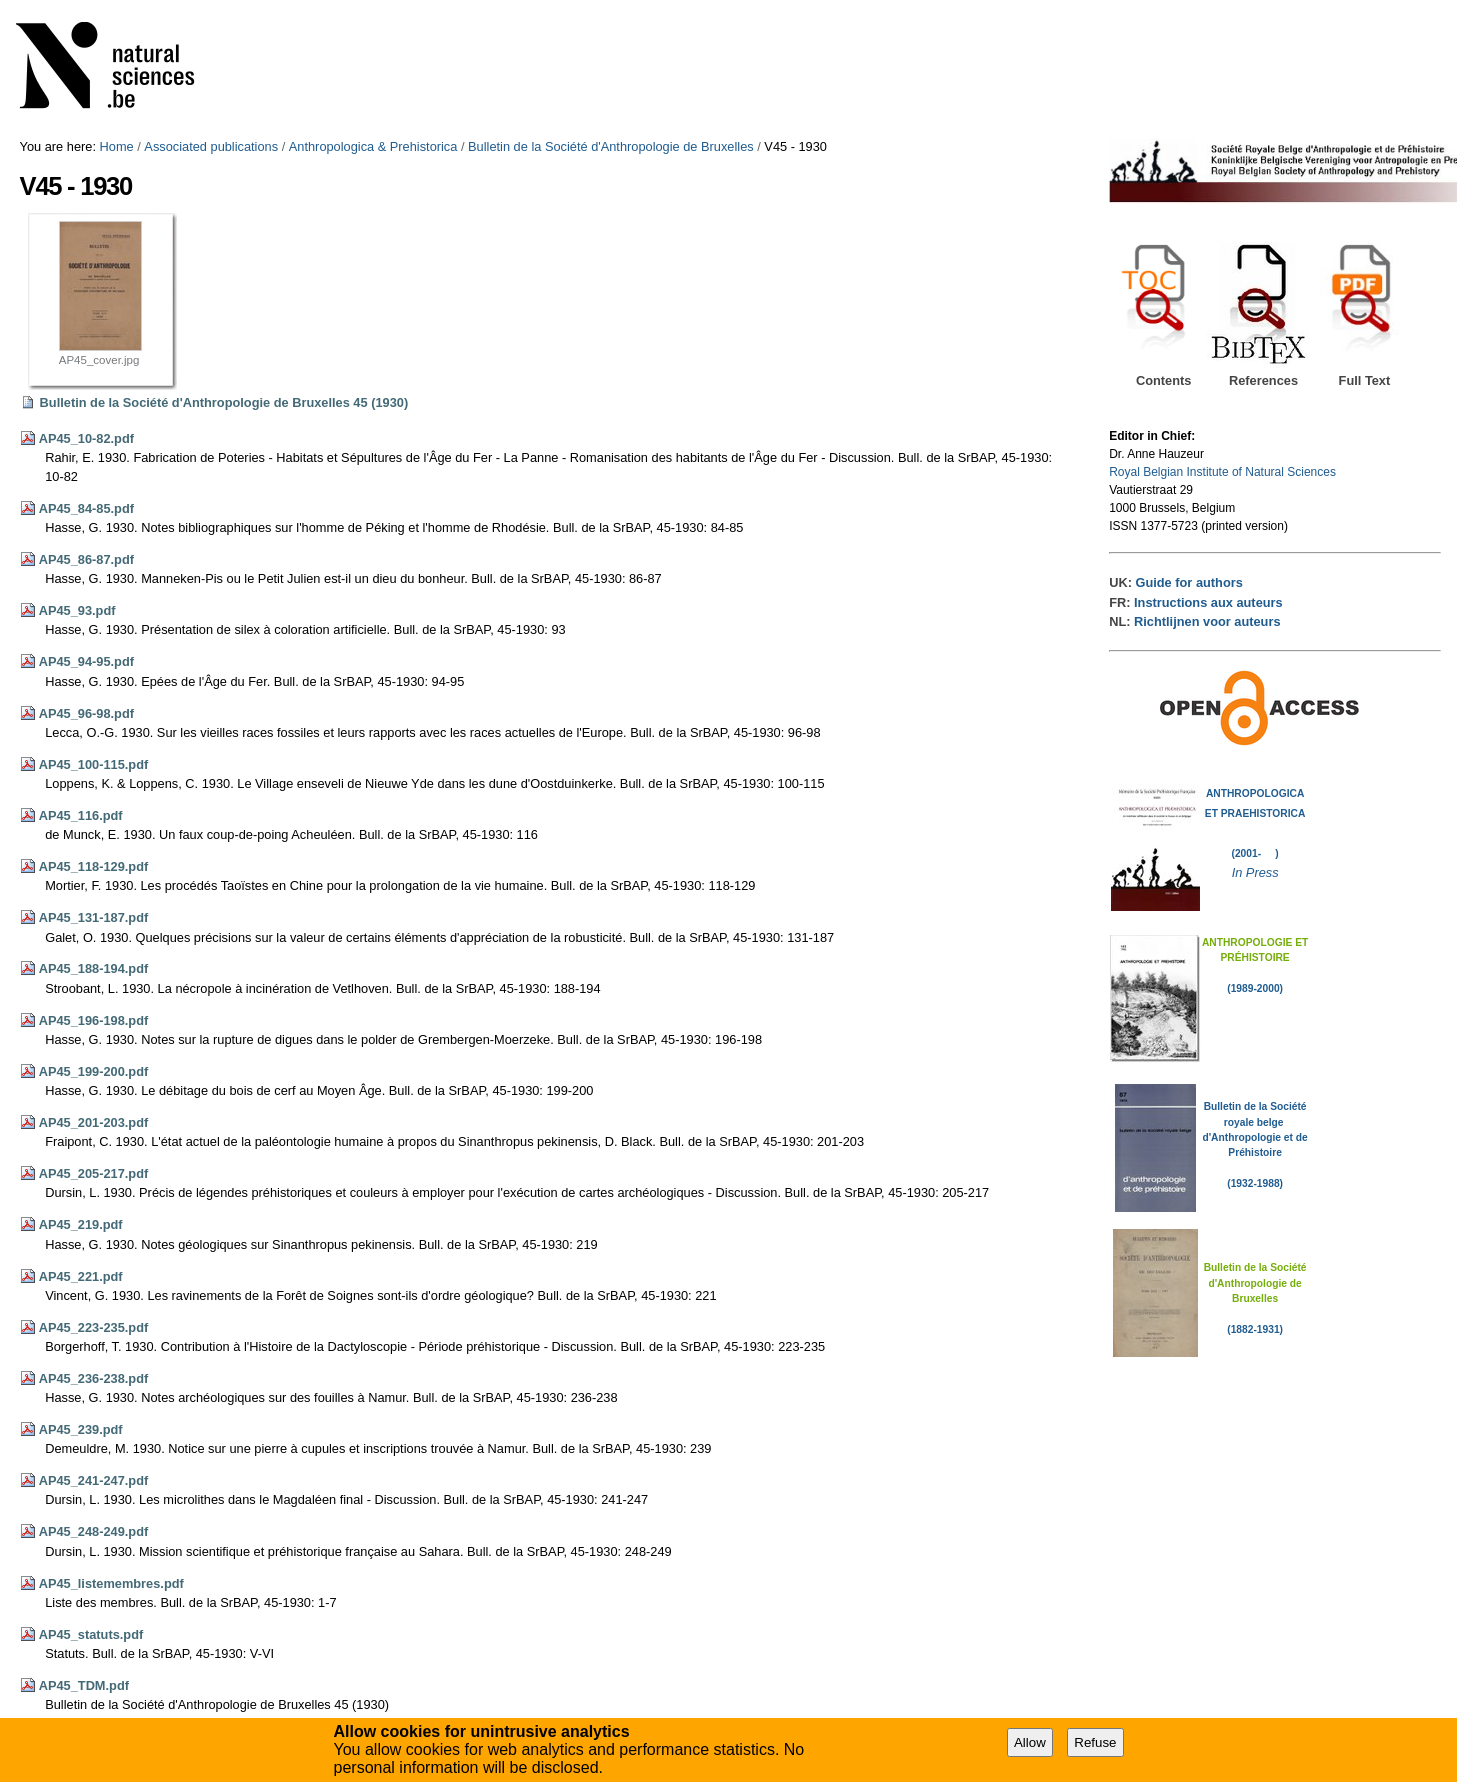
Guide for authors (1188, 582)
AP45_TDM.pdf (84, 1685)
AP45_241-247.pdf (94, 1480)
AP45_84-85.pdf (86, 508)
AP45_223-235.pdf (94, 1327)
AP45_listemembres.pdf (111, 1583)
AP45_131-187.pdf (94, 917)
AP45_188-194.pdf (94, 968)
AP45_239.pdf (81, 1429)
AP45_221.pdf (81, 1276)
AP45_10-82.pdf (86, 438)
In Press (1255, 872)
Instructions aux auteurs (1208, 602)
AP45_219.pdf (81, 1224)
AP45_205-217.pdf (94, 1173)
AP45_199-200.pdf (94, 1071)
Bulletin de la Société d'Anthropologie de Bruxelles (611, 146)
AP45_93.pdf (77, 610)
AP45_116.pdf (81, 815)
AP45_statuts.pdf (91, 1634)
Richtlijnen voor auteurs (1207, 621)
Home (117, 146)
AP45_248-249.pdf (94, 1531)
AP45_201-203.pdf (94, 1122)
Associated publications (211, 146)
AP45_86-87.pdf (86, 559)
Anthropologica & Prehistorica (373, 146)
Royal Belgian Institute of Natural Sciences (1222, 472)
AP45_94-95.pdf (86, 661)
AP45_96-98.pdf (86, 713)
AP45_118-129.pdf (94, 866)
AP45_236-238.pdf (94, 1378)
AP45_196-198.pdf (94, 1020)
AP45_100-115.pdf (94, 764)
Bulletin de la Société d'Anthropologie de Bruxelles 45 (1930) (224, 402)
